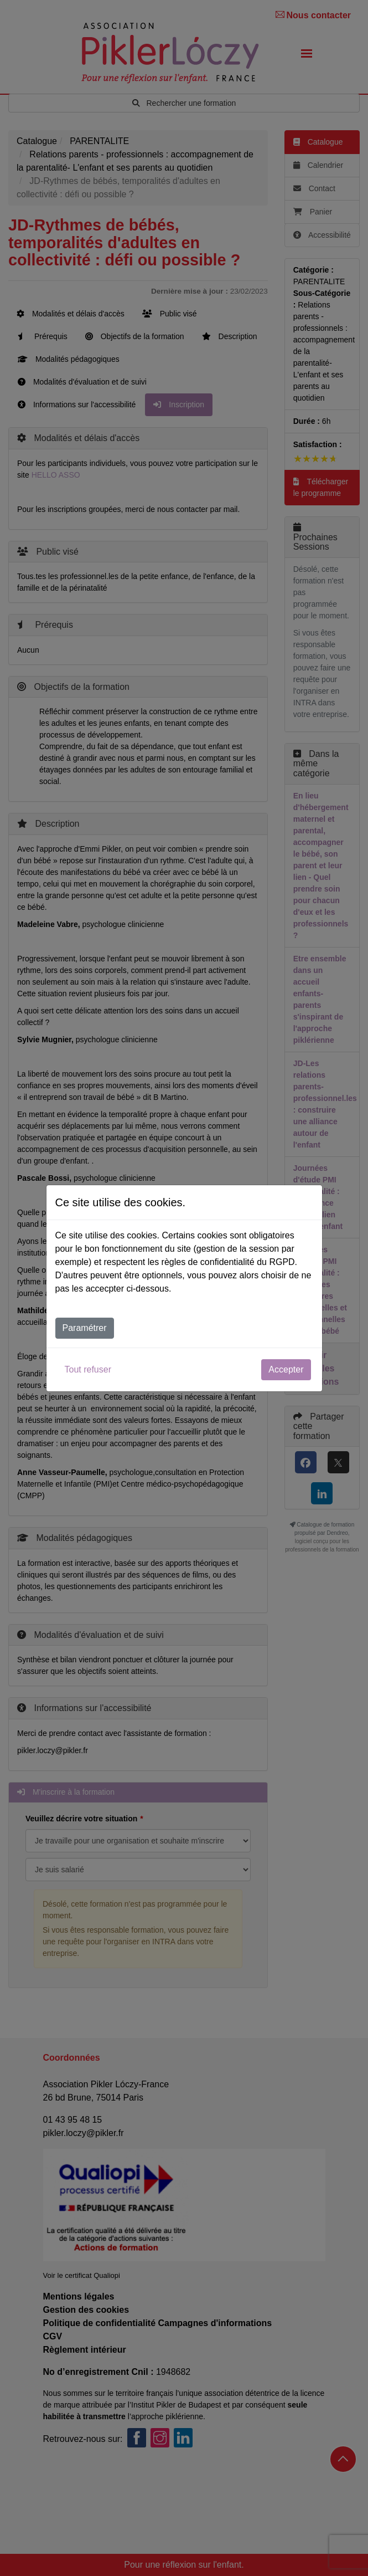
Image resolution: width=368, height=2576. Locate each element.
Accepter (285, 1369)
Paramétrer (85, 1328)
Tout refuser (88, 1369)
